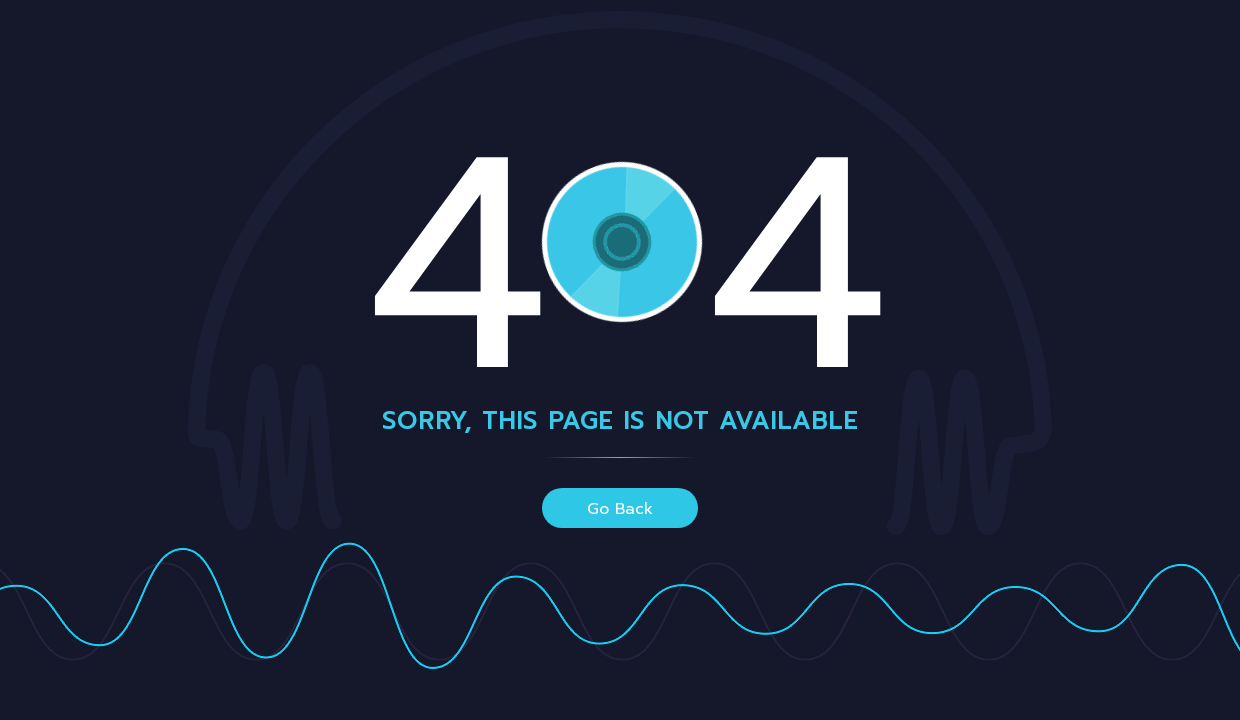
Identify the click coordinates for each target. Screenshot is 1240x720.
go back (620, 509)
